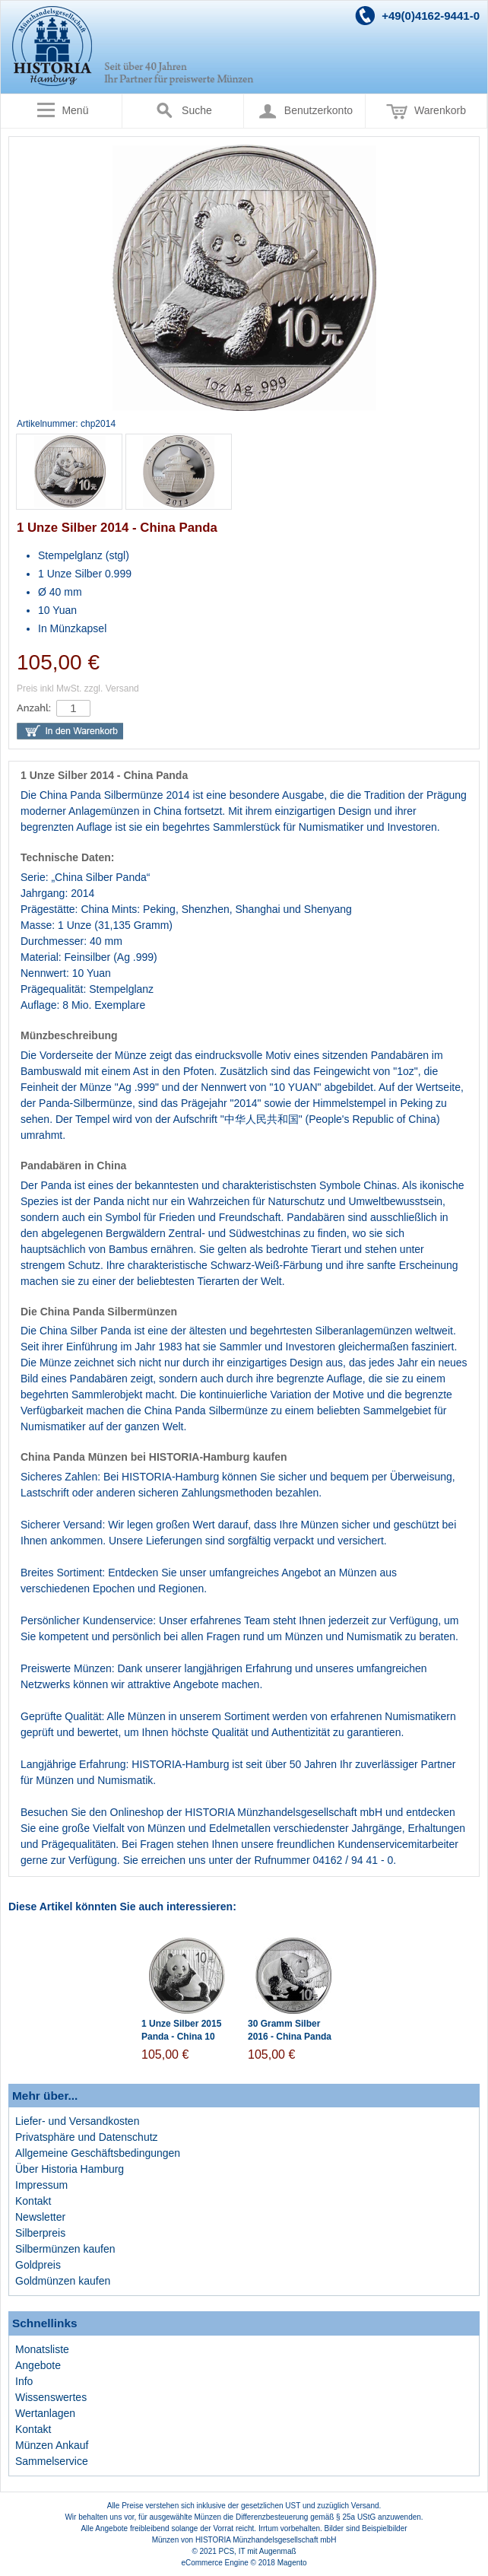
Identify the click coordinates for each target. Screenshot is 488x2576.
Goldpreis (38, 2265)
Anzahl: (34, 708)
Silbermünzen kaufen (65, 2249)
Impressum (41, 2185)
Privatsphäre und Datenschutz (86, 2137)
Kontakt (33, 2201)
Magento (292, 2563)
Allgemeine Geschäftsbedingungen (97, 2153)
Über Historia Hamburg (69, 2169)
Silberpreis (40, 2233)
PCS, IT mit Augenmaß (257, 2551)
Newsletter (40, 2217)
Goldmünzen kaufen (62, 2281)
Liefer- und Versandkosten (77, 2121)
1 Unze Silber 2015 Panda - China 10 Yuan (181, 2036)
